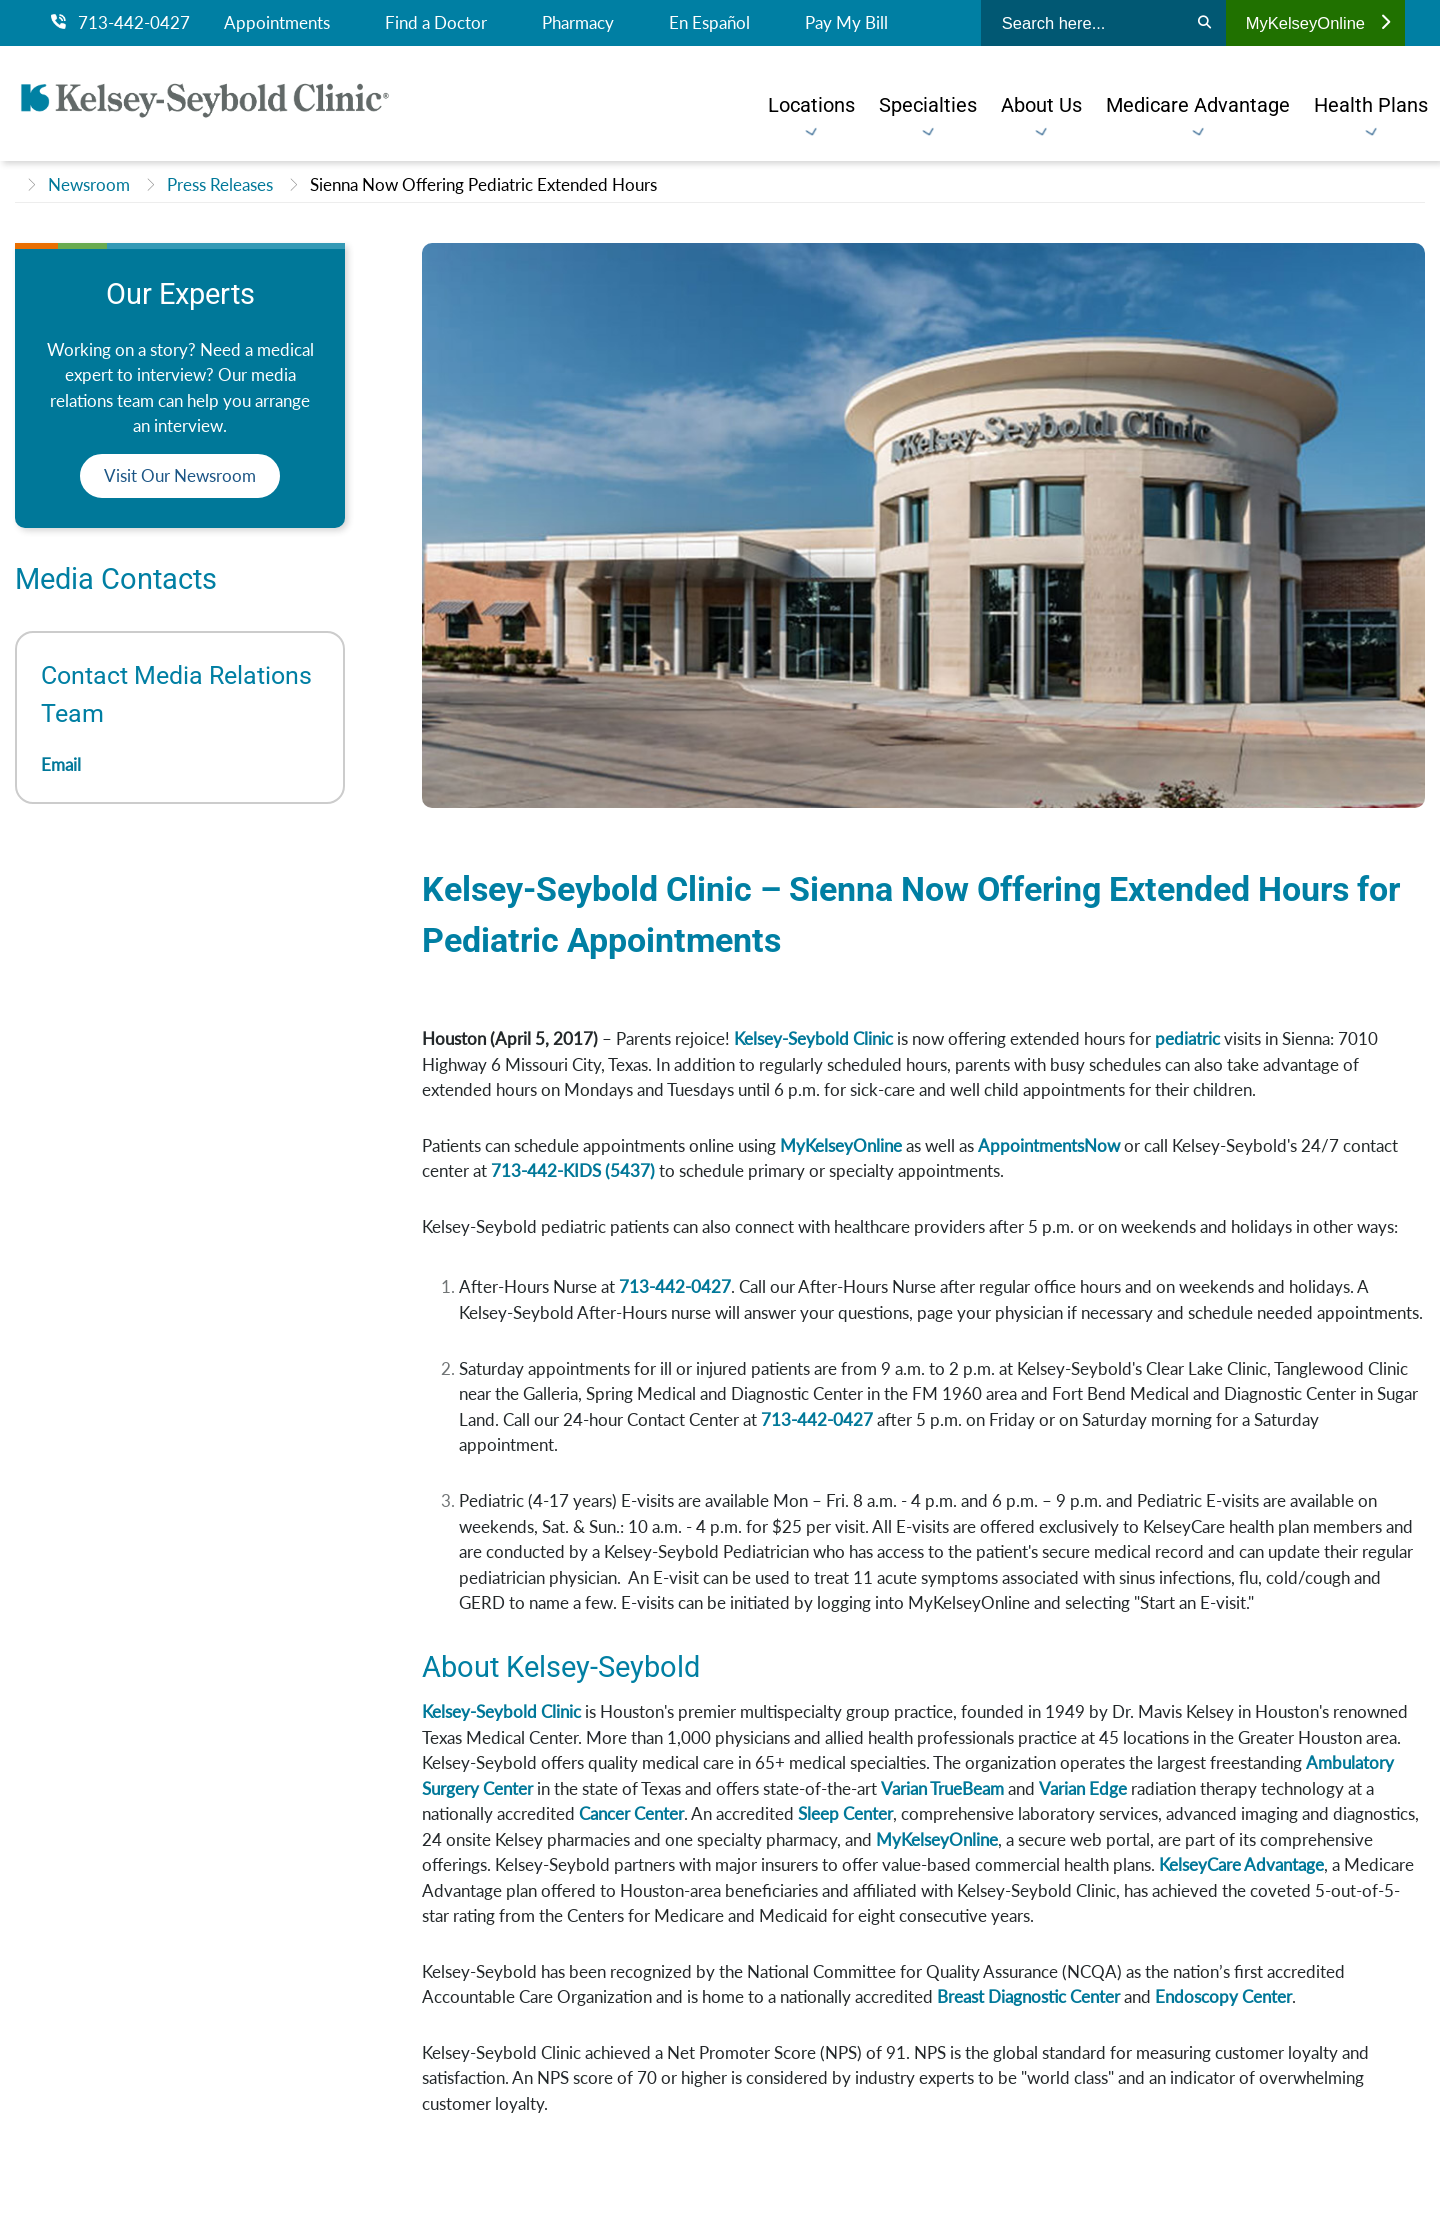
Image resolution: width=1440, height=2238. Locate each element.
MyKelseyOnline (1318, 23)
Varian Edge (1083, 1788)
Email (61, 764)
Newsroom (89, 184)
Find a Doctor (436, 23)
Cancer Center (631, 1813)
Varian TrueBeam (942, 1788)
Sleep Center (845, 1813)
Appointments (277, 23)
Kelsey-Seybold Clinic (813, 1038)
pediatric (1189, 1038)
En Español (709, 23)
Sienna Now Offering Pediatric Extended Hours (483, 184)
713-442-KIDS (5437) (573, 1170)
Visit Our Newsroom (180, 475)
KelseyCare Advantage (1241, 1864)
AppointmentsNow (1049, 1145)
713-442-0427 (120, 23)
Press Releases (220, 184)
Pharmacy (578, 23)
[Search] (1204, 23)
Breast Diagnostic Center (1028, 1996)
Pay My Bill (846, 23)
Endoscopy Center (1223, 1996)
